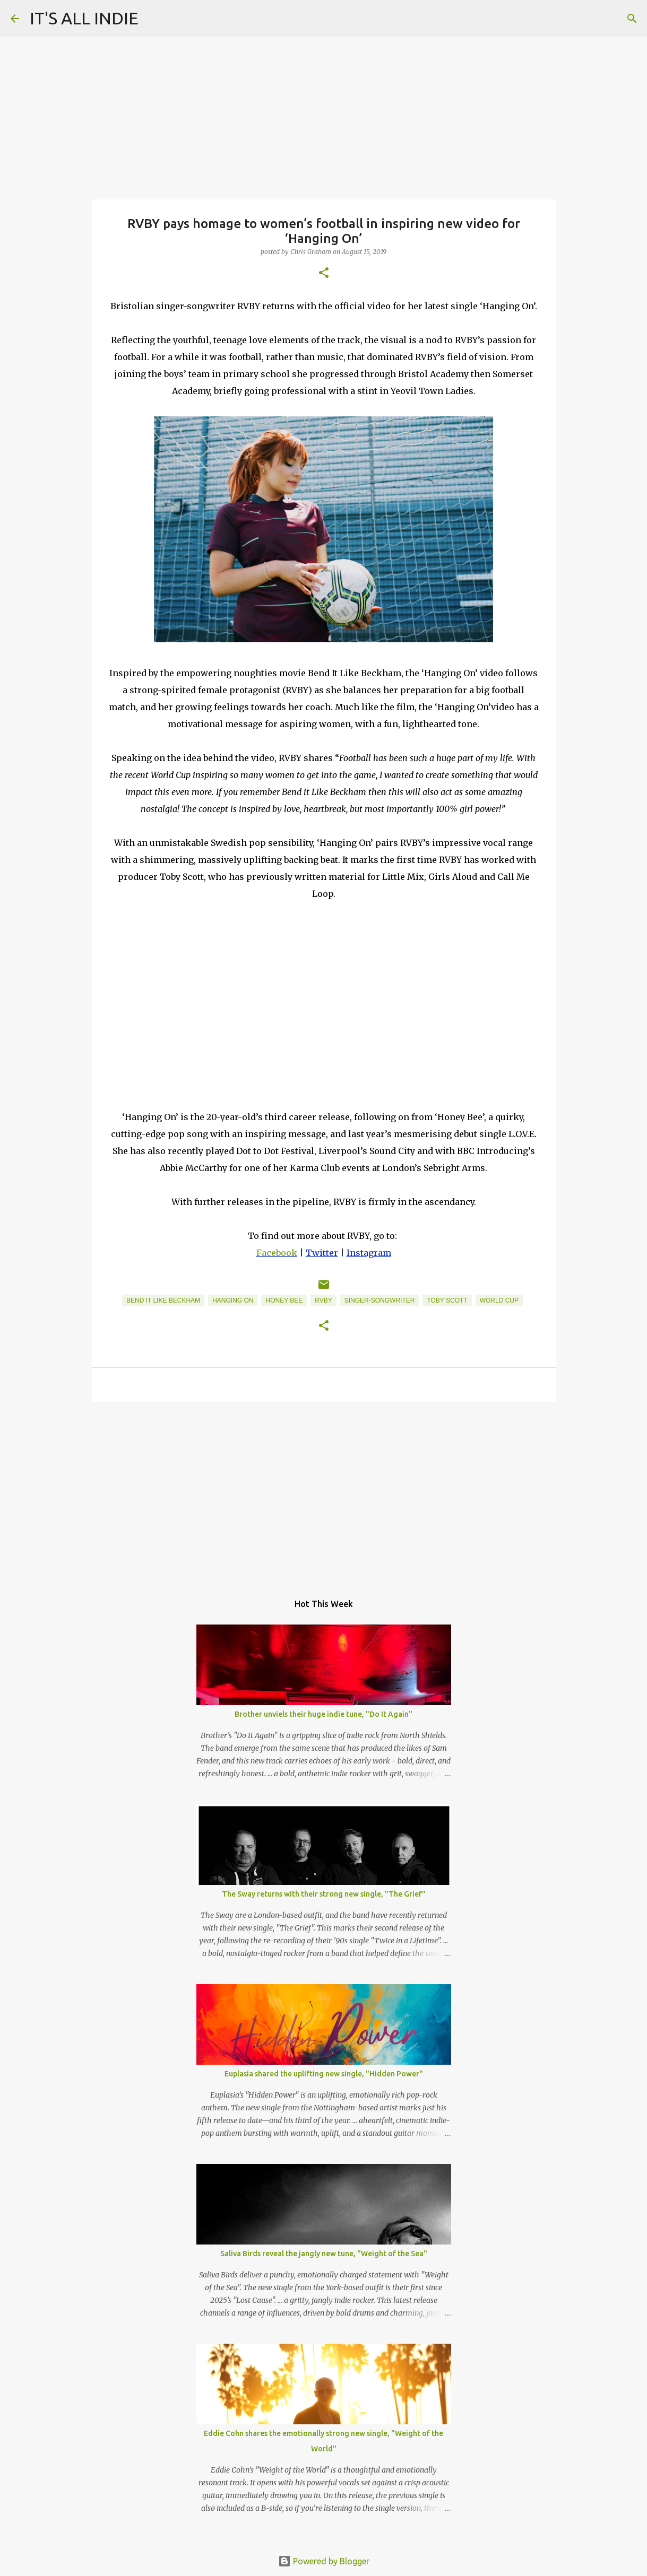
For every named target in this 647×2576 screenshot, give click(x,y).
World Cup (499, 1300)
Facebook (276, 1252)
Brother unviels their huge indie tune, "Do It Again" (323, 1714)
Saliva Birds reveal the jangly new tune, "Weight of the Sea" (323, 2253)
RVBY (323, 1300)
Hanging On (232, 1300)
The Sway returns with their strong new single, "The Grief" (324, 1894)
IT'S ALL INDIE (84, 18)
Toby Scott (447, 1300)
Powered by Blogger (323, 2561)
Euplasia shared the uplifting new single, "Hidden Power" (324, 2073)
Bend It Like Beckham (163, 1300)
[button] (323, 273)
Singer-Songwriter (379, 1300)
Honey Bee (284, 1300)
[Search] (632, 18)
